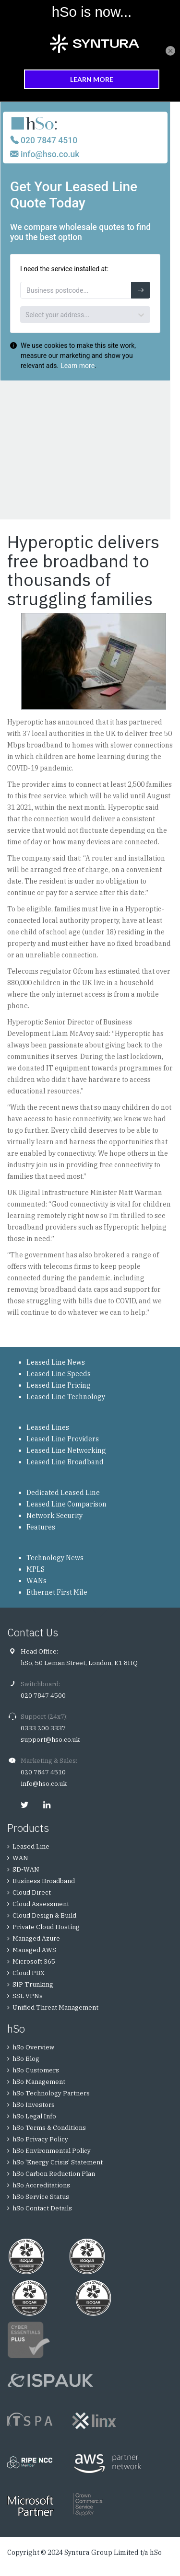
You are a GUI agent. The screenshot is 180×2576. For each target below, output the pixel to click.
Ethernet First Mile (56, 1592)
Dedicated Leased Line (63, 1492)
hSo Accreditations (41, 2185)
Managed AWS (34, 1950)
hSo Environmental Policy (51, 2151)
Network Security (54, 1515)
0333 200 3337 (43, 1728)
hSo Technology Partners (51, 2093)
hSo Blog (25, 2059)
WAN (20, 1858)
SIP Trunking (32, 1984)
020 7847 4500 (43, 1695)
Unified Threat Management (55, 2007)
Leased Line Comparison (66, 1504)
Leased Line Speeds (58, 1373)
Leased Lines (47, 1427)
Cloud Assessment (40, 1904)
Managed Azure (36, 1938)
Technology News (55, 1557)
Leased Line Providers (62, 1439)
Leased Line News (55, 1362)
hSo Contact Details (42, 2208)
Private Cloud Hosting (46, 1927)
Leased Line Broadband (65, 1462)
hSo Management (38, 2082)
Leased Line (30, 1846)
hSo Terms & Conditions (49, 2128)
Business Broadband (43, 1881)
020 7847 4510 (43, 1772)
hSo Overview (33, 2047)
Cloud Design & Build (44, 1915)
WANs (36, 1580)
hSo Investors (33, 2105)
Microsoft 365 (33, 1961)
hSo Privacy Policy (40, 2139)
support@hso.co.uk (50, 1740)
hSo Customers (35, 2070)
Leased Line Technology (65, 1396)
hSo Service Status (40, 2197)
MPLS (35, 1569)
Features (40, 1527)
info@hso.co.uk (44, 1784)
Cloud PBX (28, 1973)
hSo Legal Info (34, 2116)
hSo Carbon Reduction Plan (53, 2174)
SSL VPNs (27, 1996)
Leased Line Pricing (58, 1385)
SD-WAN (25, 1869)
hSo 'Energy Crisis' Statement (57, 2162)
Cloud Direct (31, 1892)
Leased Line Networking (66, 1450)
